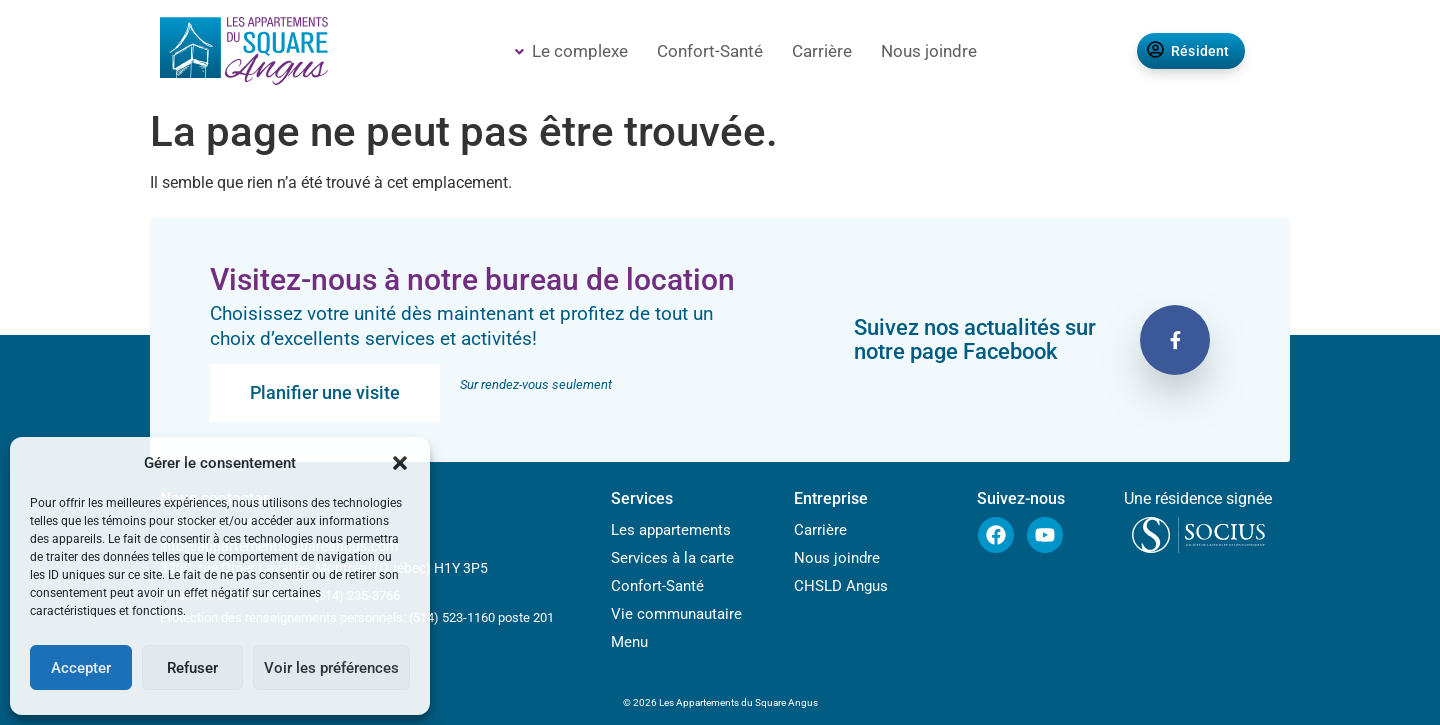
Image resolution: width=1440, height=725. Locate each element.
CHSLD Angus (841, 587)
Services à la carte (672, 559)
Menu (629, 643)
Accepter (81, 668)
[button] (400, 463)
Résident (1188, 51)
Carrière (822, 51)
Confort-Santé (710, 51)
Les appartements (671, 531)
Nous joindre (929, 51)
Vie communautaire (676, 615)
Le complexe (571, 51)
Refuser (192, 668)
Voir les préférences (331, 668)
